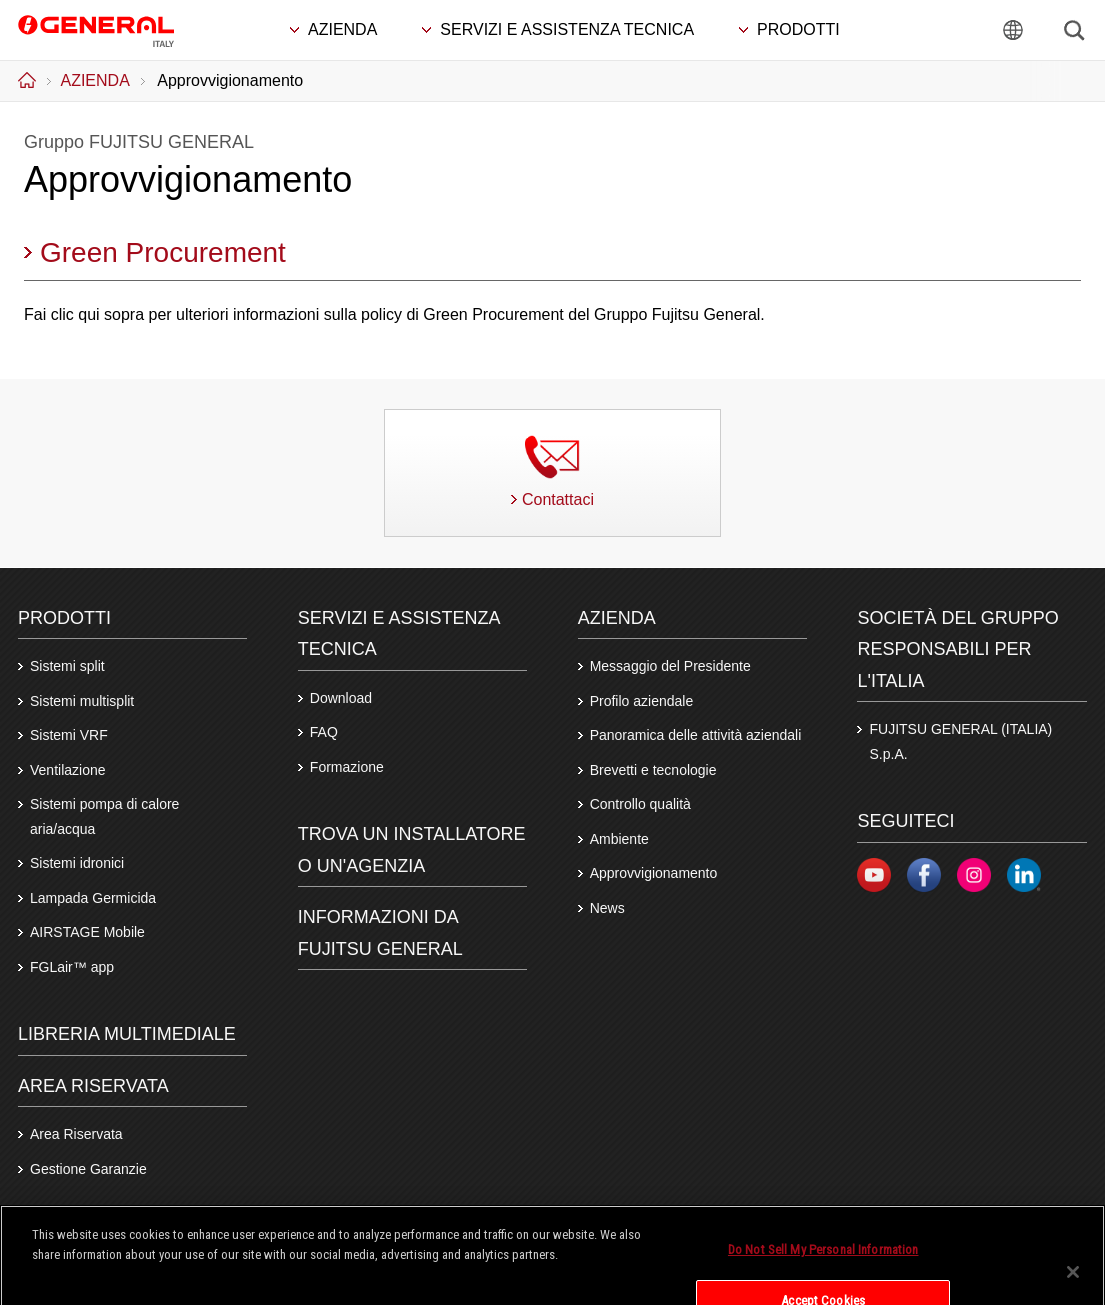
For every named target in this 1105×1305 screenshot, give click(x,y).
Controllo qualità (640, 804)
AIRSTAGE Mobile (87, 932)
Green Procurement (163, 252)
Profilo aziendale (642, 701)
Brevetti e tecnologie (653, 770)
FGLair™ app (72, 967)
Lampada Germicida (93, 898)
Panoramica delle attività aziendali (696, 735)
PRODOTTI (64, 618)
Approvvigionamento (654, 873)
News (607, 908)
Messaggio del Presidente (670, 666)
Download (341, 698)
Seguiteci (905, 821)
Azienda (617, 618)
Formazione (347, 767)
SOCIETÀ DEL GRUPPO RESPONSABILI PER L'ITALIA (957, 649)
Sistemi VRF (69, 735)
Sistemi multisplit (82, 701)
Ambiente (619, 839)
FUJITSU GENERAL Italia (96, 29)
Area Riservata (76, 1134)
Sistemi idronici (77, 863)
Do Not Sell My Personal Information (823, 1268)
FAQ (324, 732)
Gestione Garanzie (88, 1169)
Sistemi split (67, 666)
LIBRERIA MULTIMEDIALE (127, 1034)
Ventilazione (68, 770)
